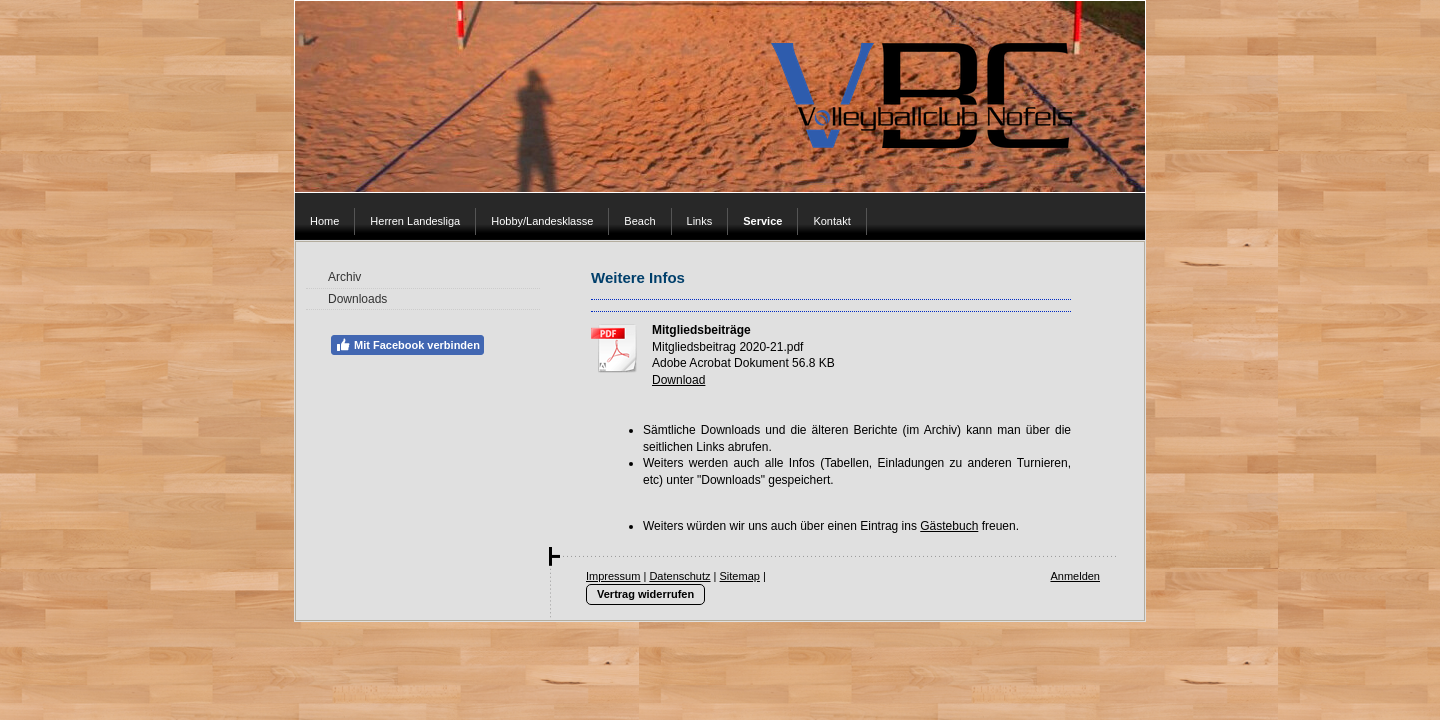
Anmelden (1075, 576)
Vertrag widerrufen (645, 594)
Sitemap (740, 576)
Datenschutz (679, 576)
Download (678, 380)
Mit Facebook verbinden (407, 345)
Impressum (613, 576)
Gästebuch (949, 526)
